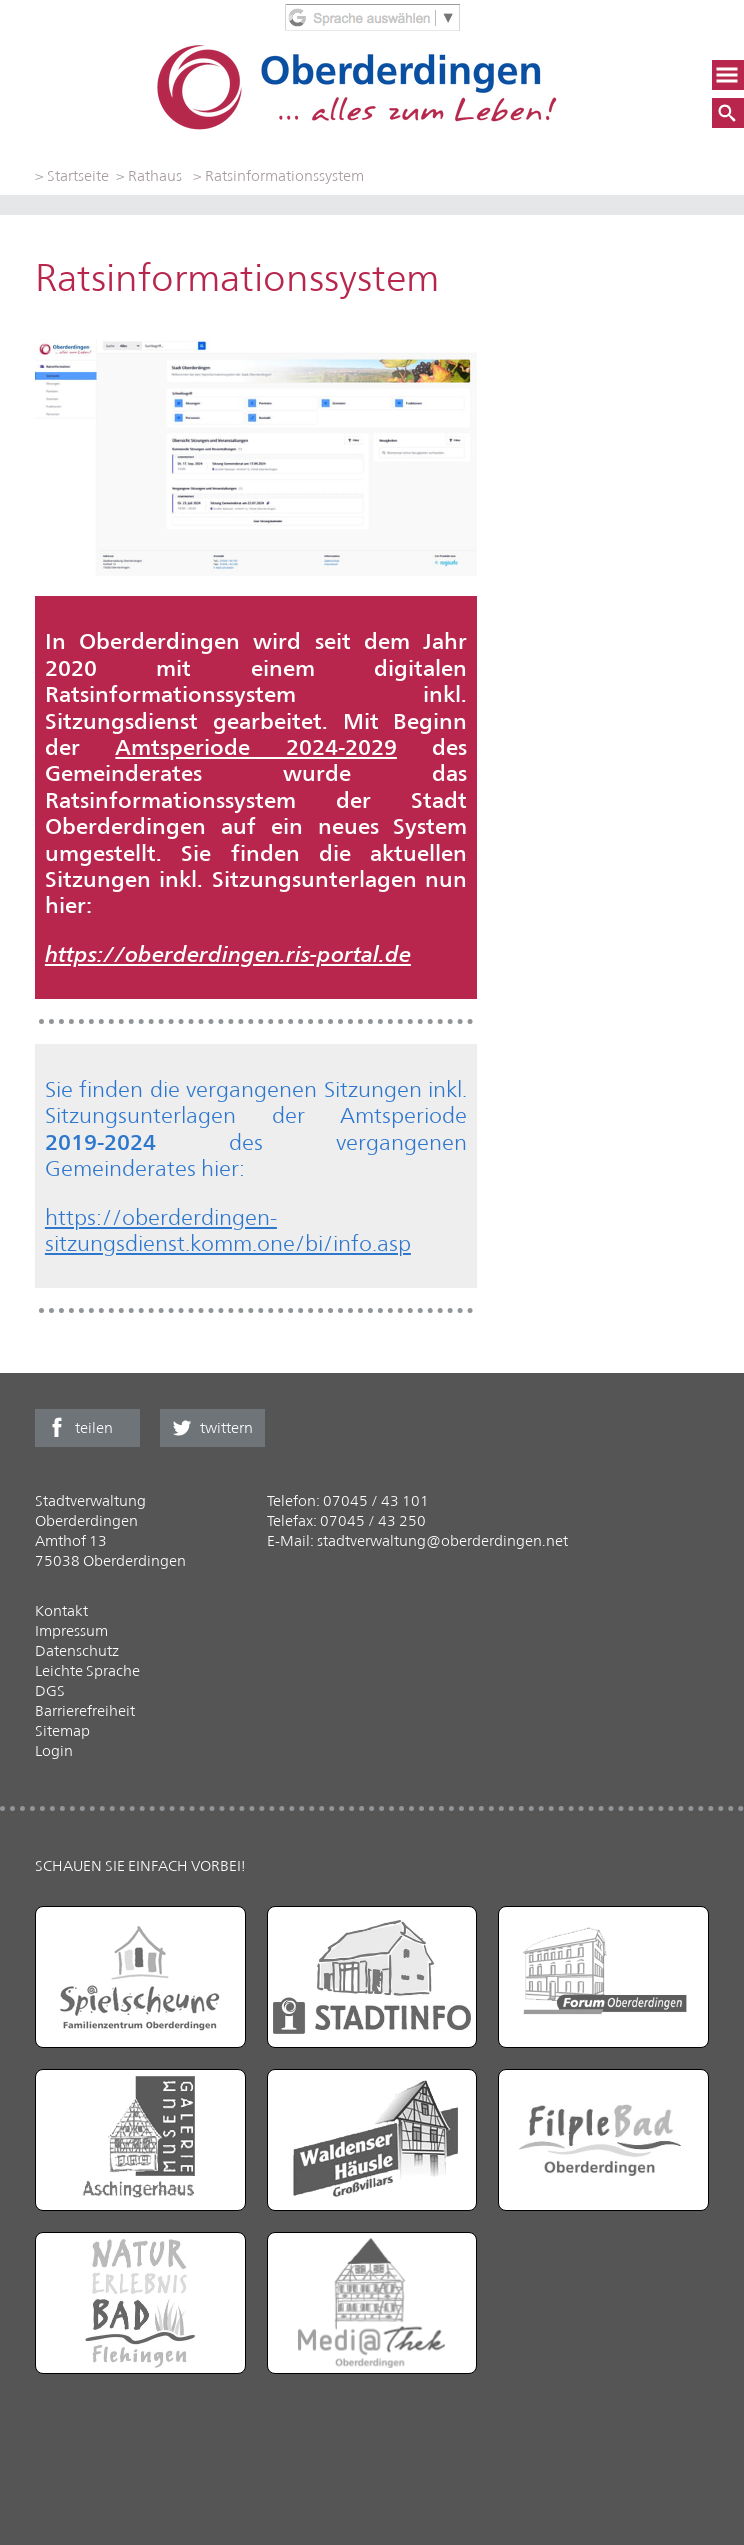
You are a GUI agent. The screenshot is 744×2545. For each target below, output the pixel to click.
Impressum (71, 1630)
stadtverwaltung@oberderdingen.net (442, 1540)
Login (54, 1750)
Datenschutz (77, 1650)
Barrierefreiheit (85, 1710)
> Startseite (72, 175)
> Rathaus (149, 175)
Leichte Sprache (87, 1670)
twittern (226, 1427)
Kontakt (61, 1610)
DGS (50, 1690)
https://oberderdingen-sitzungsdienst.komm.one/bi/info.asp (228, 1230)
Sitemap (62, 1730)
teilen (94, 1427)
